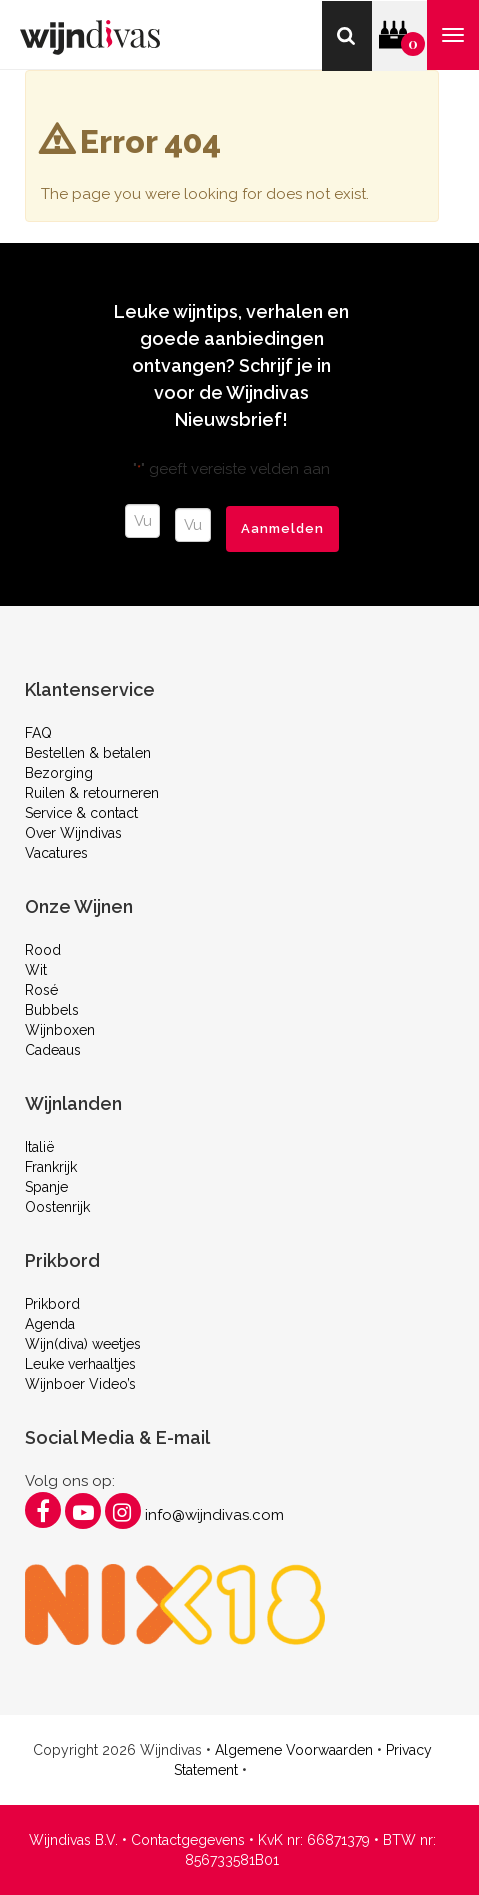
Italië (39, 1147)
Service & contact (81, 813)
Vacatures (56, 853)
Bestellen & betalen (88, 753)
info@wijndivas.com (214, 1515)
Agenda (50, 1324)
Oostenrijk (57, 1207)
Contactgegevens (188, 1840)
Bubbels (52, 1010)
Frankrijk (51, 1167)
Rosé (41, 990)
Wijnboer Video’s (80, 1384)
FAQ (38, 733)
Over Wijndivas (73, 833)
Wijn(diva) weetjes (83, 1344)
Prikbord (52, 1304)
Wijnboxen (60, 1030)
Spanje (46, 1187)
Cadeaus (53, 1050)
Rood (43, 950)
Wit (36, 970)
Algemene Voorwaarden (294, 1750)
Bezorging (59, 773)
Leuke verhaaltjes (80, 1364)
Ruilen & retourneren (92, 793)
